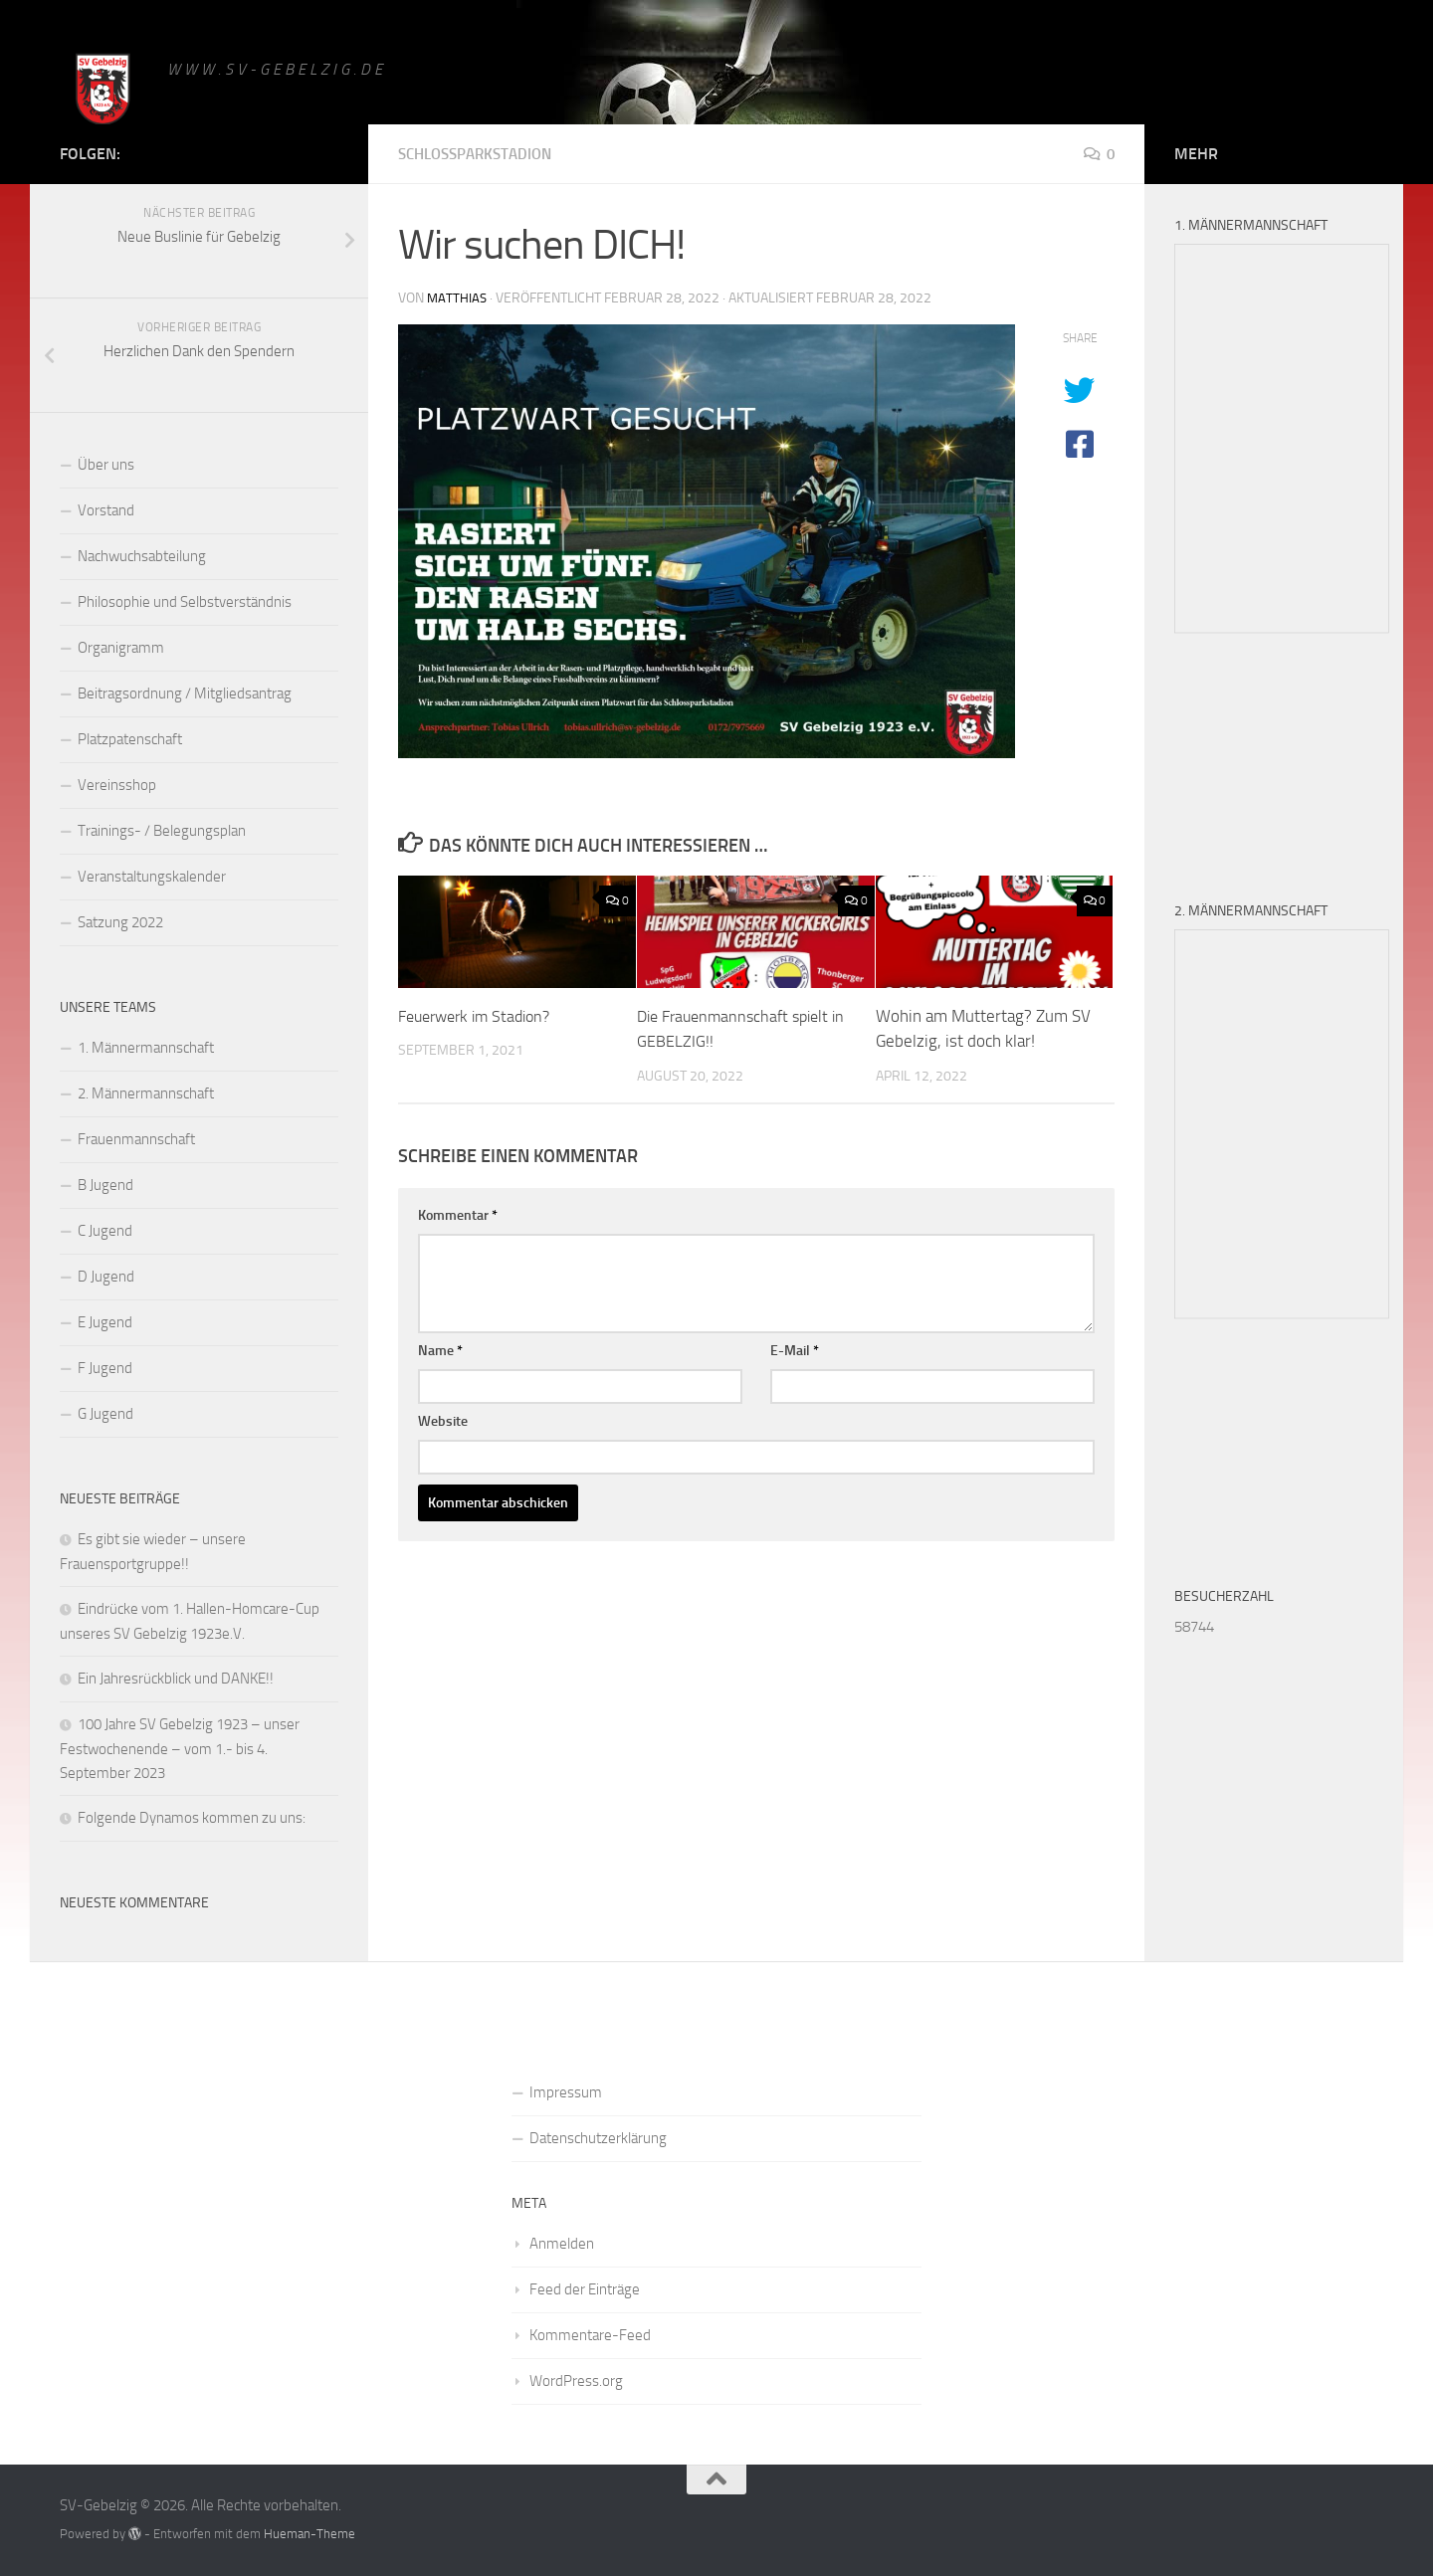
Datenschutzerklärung (598, 2138)
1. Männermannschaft (146, 1048)
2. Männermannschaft (146, 1093)
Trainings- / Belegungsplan (162, 831)
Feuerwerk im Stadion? (480, 1016)
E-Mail (794, 1350)
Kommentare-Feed (590, 2335)
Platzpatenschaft (130, 739)
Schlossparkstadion (481, 153)
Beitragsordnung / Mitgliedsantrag (185, 693)
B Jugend (105, 1185)
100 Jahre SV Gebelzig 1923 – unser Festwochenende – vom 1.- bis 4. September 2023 (180, 1748)
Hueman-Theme (309, 2533)
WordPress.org (576, 2381)
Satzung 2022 (120, 922)
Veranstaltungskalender (152, 877)
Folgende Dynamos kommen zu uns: (192, 1818)
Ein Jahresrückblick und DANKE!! (176, 1678)
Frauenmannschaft (136, 1139)
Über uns (106, 465)
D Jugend (106, 1277)
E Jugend (105, 1322)
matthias (458, 298)
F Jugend (105, 1368)
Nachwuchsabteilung (142, 556)
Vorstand (106, 510)
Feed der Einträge (584, 2289)
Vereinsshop (117, 785)
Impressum (565, 2092)
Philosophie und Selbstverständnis (185, 602)
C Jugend (105, 1231)
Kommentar (458, 1215)
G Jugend (105, 1414)
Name (440, 1350)
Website (443, 1421)
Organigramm (121, 648)
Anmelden (561, 2244)
